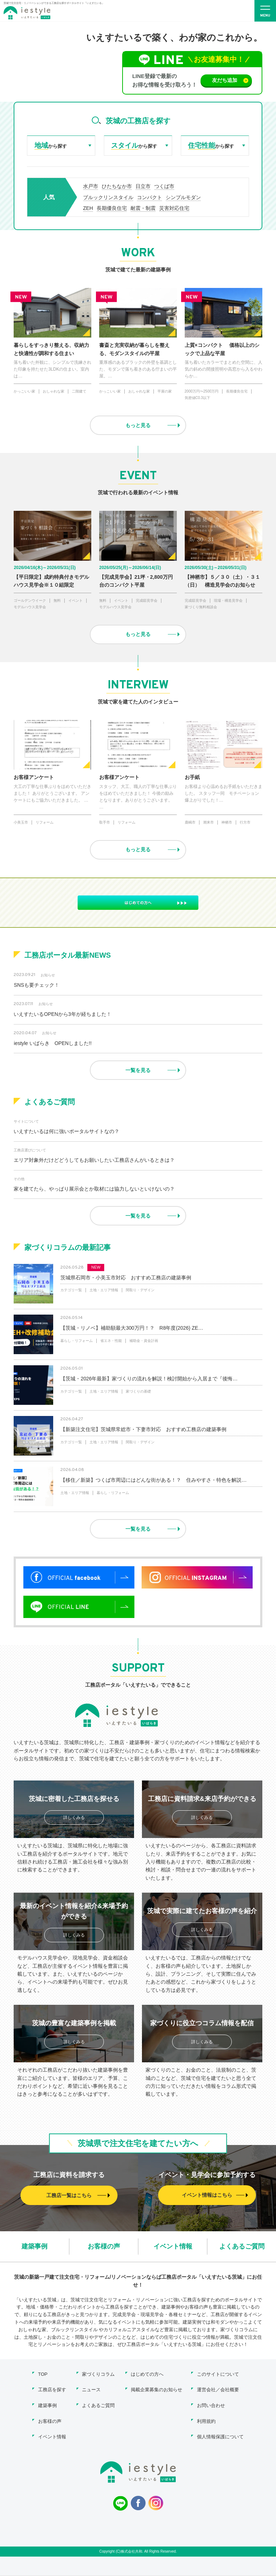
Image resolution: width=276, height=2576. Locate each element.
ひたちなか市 (117, 186)
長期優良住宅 (112, 208)
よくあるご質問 (241, 2247)
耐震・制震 (143, 208)
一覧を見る (138, 1071)
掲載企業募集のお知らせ (156, 2390)
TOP (42, 2375)
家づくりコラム (98, 2375)
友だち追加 (229, 80)
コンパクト (149, 198)
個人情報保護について (220, 2437)
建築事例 (34, 2247)
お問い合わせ (211, 2406)
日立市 (143, 186)
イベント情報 (172, 2247)
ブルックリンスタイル (108, 198)
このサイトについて (218, 2375)
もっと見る (138, 425)
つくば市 (164, 186)
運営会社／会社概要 (218, 2390)
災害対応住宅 (174, 208)
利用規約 (206, 2421)
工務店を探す (52, 2390)
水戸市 (90, 186)
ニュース (91, 2390)
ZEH (88, 208)
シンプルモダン (183, 198)
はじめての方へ (147, 2375)
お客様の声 (104, 2247)
